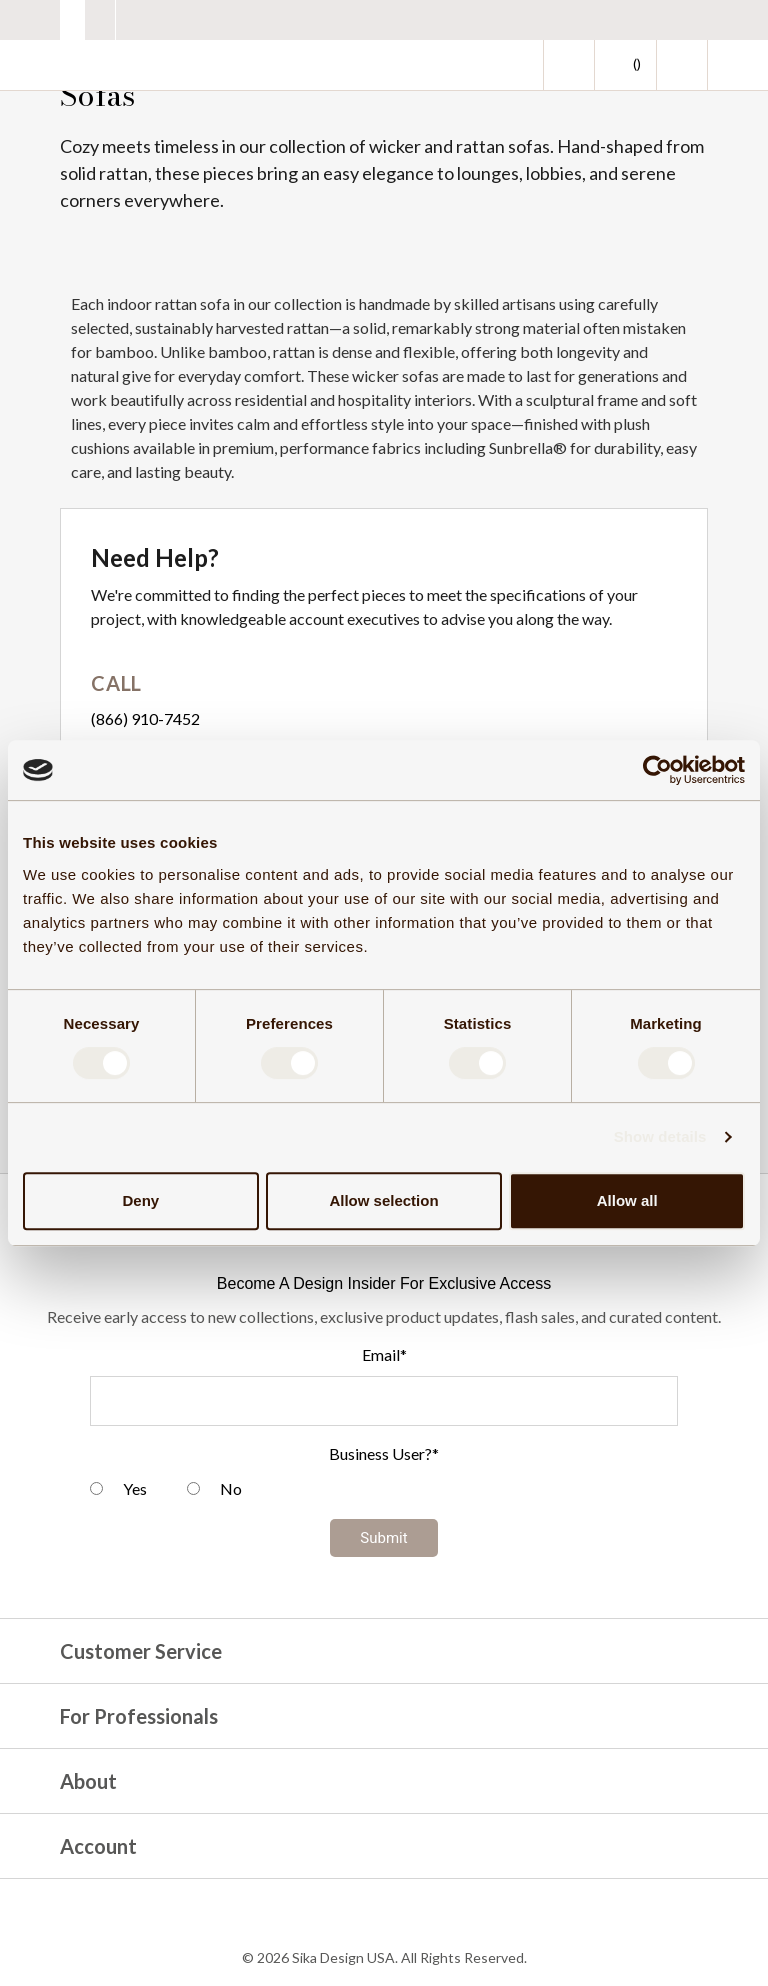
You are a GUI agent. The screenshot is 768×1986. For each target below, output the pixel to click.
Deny (140, 1200)
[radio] (118, 1491)
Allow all (627, 1200)
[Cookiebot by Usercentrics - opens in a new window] (657, 770)
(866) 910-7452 (145, 718)
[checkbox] (384, 1491)
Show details (660, 1136)
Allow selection (383, 1200)
